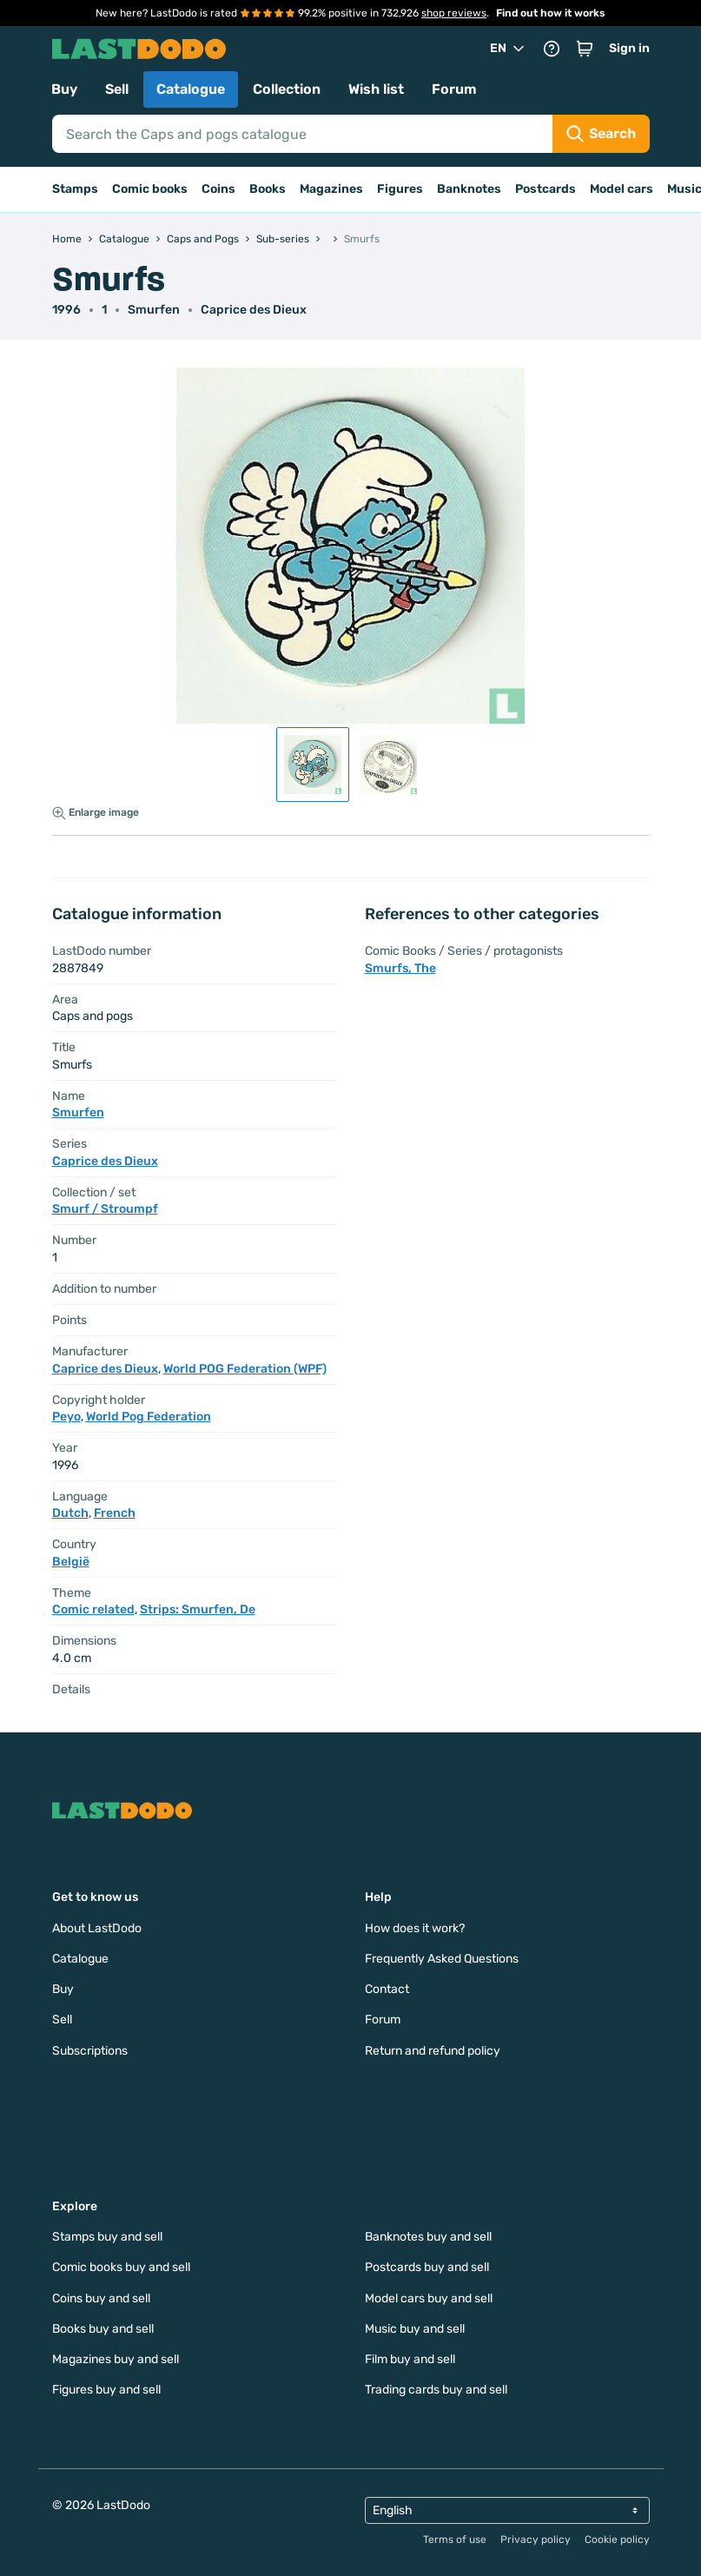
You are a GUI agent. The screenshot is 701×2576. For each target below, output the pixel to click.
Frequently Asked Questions (442, 1958)
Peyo (66, 1416)
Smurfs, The (400, 968)
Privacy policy (535, 2539)
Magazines (331, 189)
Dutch (70, 1513)
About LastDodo (97, 1928)
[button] (584, 48)
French (115, 1513)
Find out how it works (550, 13)
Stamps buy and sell (107, 2236)
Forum (454, 89)
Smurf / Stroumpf (105, 1209)
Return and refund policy (432, 2050)
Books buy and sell (103, 2328)
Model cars (621, 189)
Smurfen (154, 309)
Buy (64, 89)
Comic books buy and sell (121, 2267)
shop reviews (453, 13)
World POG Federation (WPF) (245, 1368)
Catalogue (190, 89)
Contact (387, 1989)
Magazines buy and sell (115, 2359)
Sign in (629, 48)
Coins (218, 189)
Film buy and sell (410, 2359)
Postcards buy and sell (427, 2267)
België (70, 1561)
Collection (287, 89)
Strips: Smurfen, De (197, 1609)
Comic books (150, 189)
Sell (117, 89)
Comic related (93, 1609)
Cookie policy (617, 2539)
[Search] (302, 134)
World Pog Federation (148, 1416)
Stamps (75, 189)
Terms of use (454, 2539)
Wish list (376, 89)
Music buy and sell (415, 2328)
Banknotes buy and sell (428, 2236)
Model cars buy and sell (429, 2298)
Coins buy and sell (101, 2298)
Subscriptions (90, 2050)
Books (267, 189)
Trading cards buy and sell (436, 2389)
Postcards (545, 189)
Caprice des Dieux (254, 309)
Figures (400, 189)
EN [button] (508, 48)
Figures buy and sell (106, 2389)
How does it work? (415, 1928)
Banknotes (469, 189)
